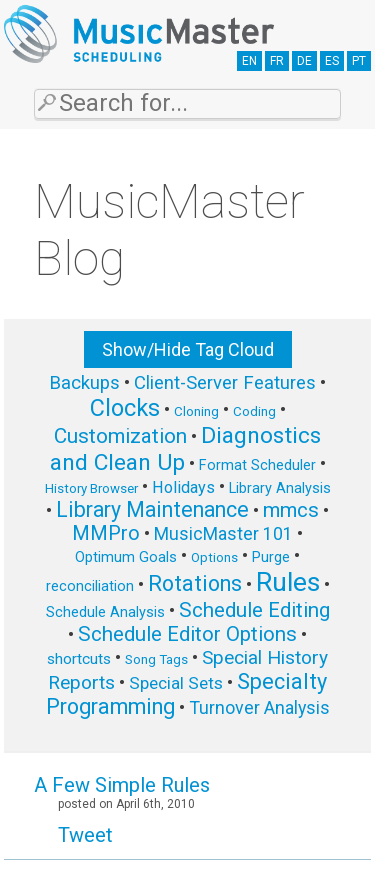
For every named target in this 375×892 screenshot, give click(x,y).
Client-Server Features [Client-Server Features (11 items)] (225, 383)
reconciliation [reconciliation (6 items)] (90, 586)
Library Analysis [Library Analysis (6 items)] (280, 488)
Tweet (85, 835)
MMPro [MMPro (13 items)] (106, 533)
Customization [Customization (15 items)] (120, 436)
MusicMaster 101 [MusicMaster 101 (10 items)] (223, 533)
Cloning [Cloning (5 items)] (196, 411)
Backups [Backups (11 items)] (84, 383)
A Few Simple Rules (122, 785)
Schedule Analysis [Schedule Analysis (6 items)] (105, 612)
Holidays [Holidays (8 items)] (183, 487)
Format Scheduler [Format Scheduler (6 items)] (257, 465)
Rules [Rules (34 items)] (288, 582)
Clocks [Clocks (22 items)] (125, 408)
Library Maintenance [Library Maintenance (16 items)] (152, 509)
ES (332, 61)
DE (304, 61)
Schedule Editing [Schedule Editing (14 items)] (254, 610)
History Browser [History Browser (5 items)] (91, 488)
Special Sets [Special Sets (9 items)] (176, 683)
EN (249, 61)
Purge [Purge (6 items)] (271, 557)
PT (359, 61)
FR (277, 61)
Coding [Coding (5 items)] (254, 411)
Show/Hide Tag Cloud (188, 349)
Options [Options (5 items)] (214, 557)
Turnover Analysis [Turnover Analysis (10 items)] (259, 707)
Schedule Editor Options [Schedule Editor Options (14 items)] (187, 634)
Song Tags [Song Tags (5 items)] (156, 659)
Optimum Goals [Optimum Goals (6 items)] (126, 557)
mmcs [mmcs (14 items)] (291, 510)
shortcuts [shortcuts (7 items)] (79, 659)
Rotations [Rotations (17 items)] (195, 583)
